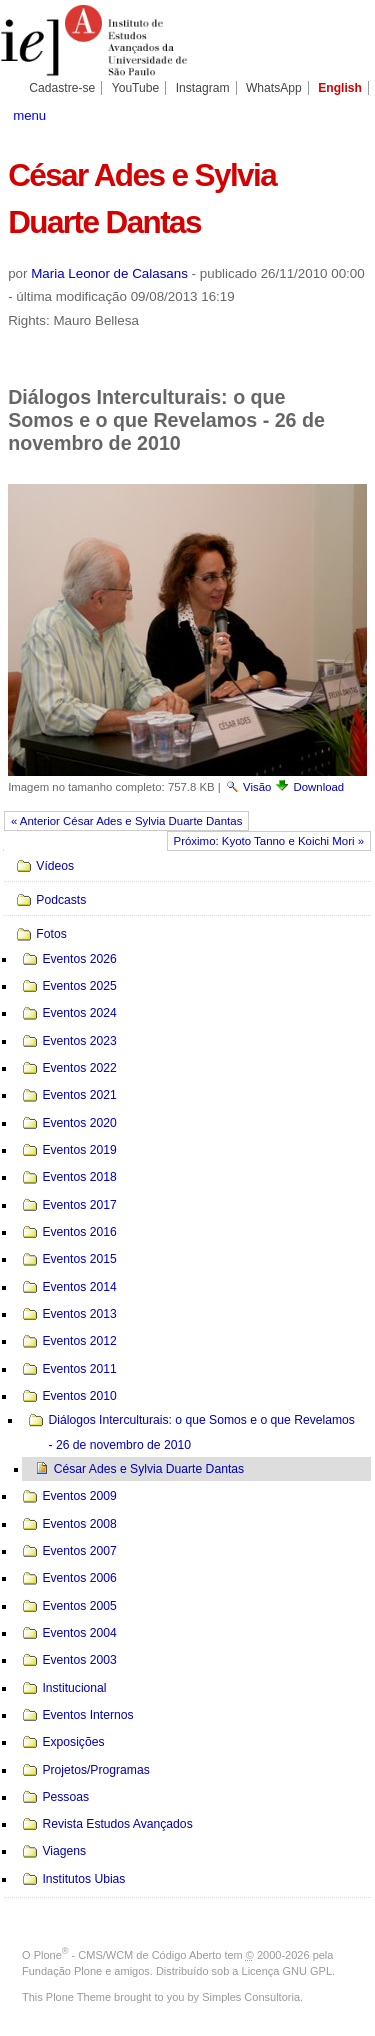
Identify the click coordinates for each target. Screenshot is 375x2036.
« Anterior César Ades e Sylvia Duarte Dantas (126, 821)
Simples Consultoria (251, 1997)
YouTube (136, 88)
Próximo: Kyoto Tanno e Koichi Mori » (269, 841)
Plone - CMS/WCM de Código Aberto (128, 1955)
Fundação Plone (62, 1971)
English (340, 88)
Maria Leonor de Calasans (109, 273)
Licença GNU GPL (287, 1971)
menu (29, 115)
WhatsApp (274, 88)
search (349, 114)
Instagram (203, 88)
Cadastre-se (62, 88)
